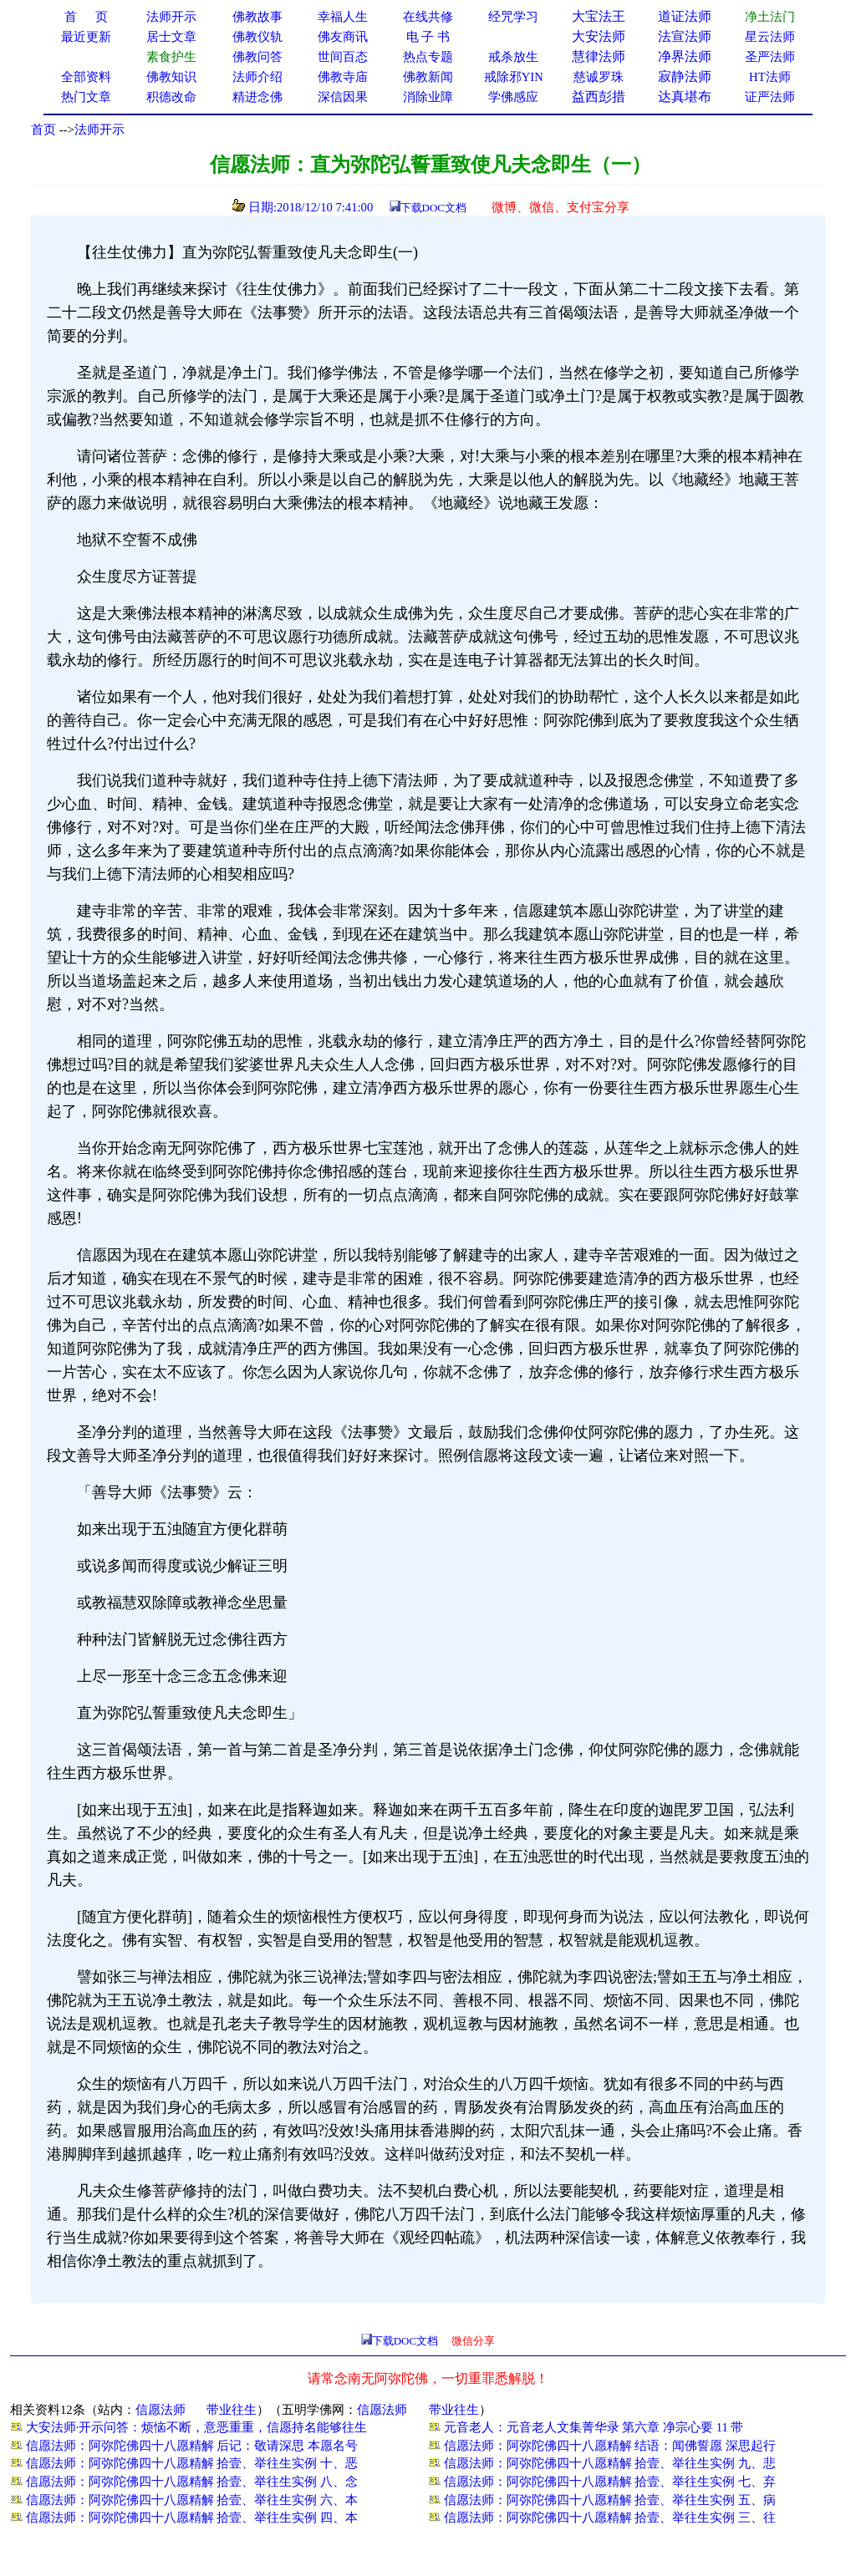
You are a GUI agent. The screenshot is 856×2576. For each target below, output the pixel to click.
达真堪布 (684, 96)
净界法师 (684, 56)
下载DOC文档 (433, 207)
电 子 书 (428, 36)
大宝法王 (598, 16)
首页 (43, 129)
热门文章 (86, 97)
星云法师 (770, 36)
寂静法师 (684, 76)
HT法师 (770, 77)
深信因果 (343, 97)
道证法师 (684, 16)
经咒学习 (513, 16)
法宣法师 (684, 36)
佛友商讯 (343, 36)
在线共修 (428, 16)
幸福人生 (343, 16)
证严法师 (770, 97)
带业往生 (231, 2409)
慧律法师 (598, 56)
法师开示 (99, 129)
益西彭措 (598, 96)
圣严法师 (770, 57)
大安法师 (598, 36)
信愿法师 (160, 2409)
